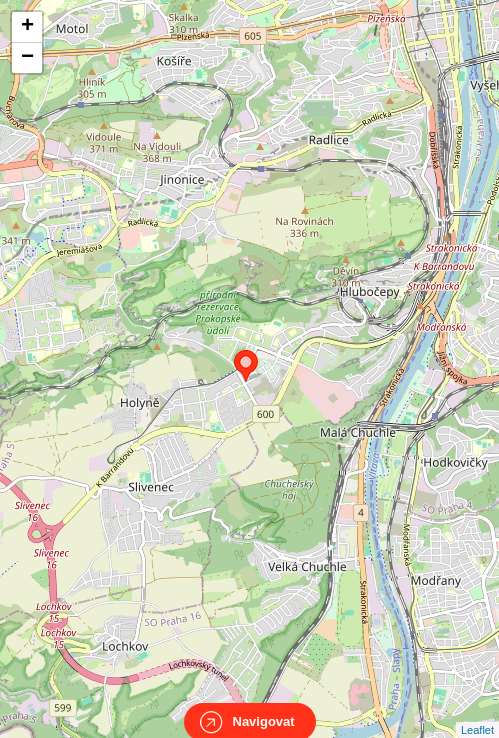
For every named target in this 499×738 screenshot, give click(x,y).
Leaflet (477, 712)
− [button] (27, 58)
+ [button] (27, 27)
